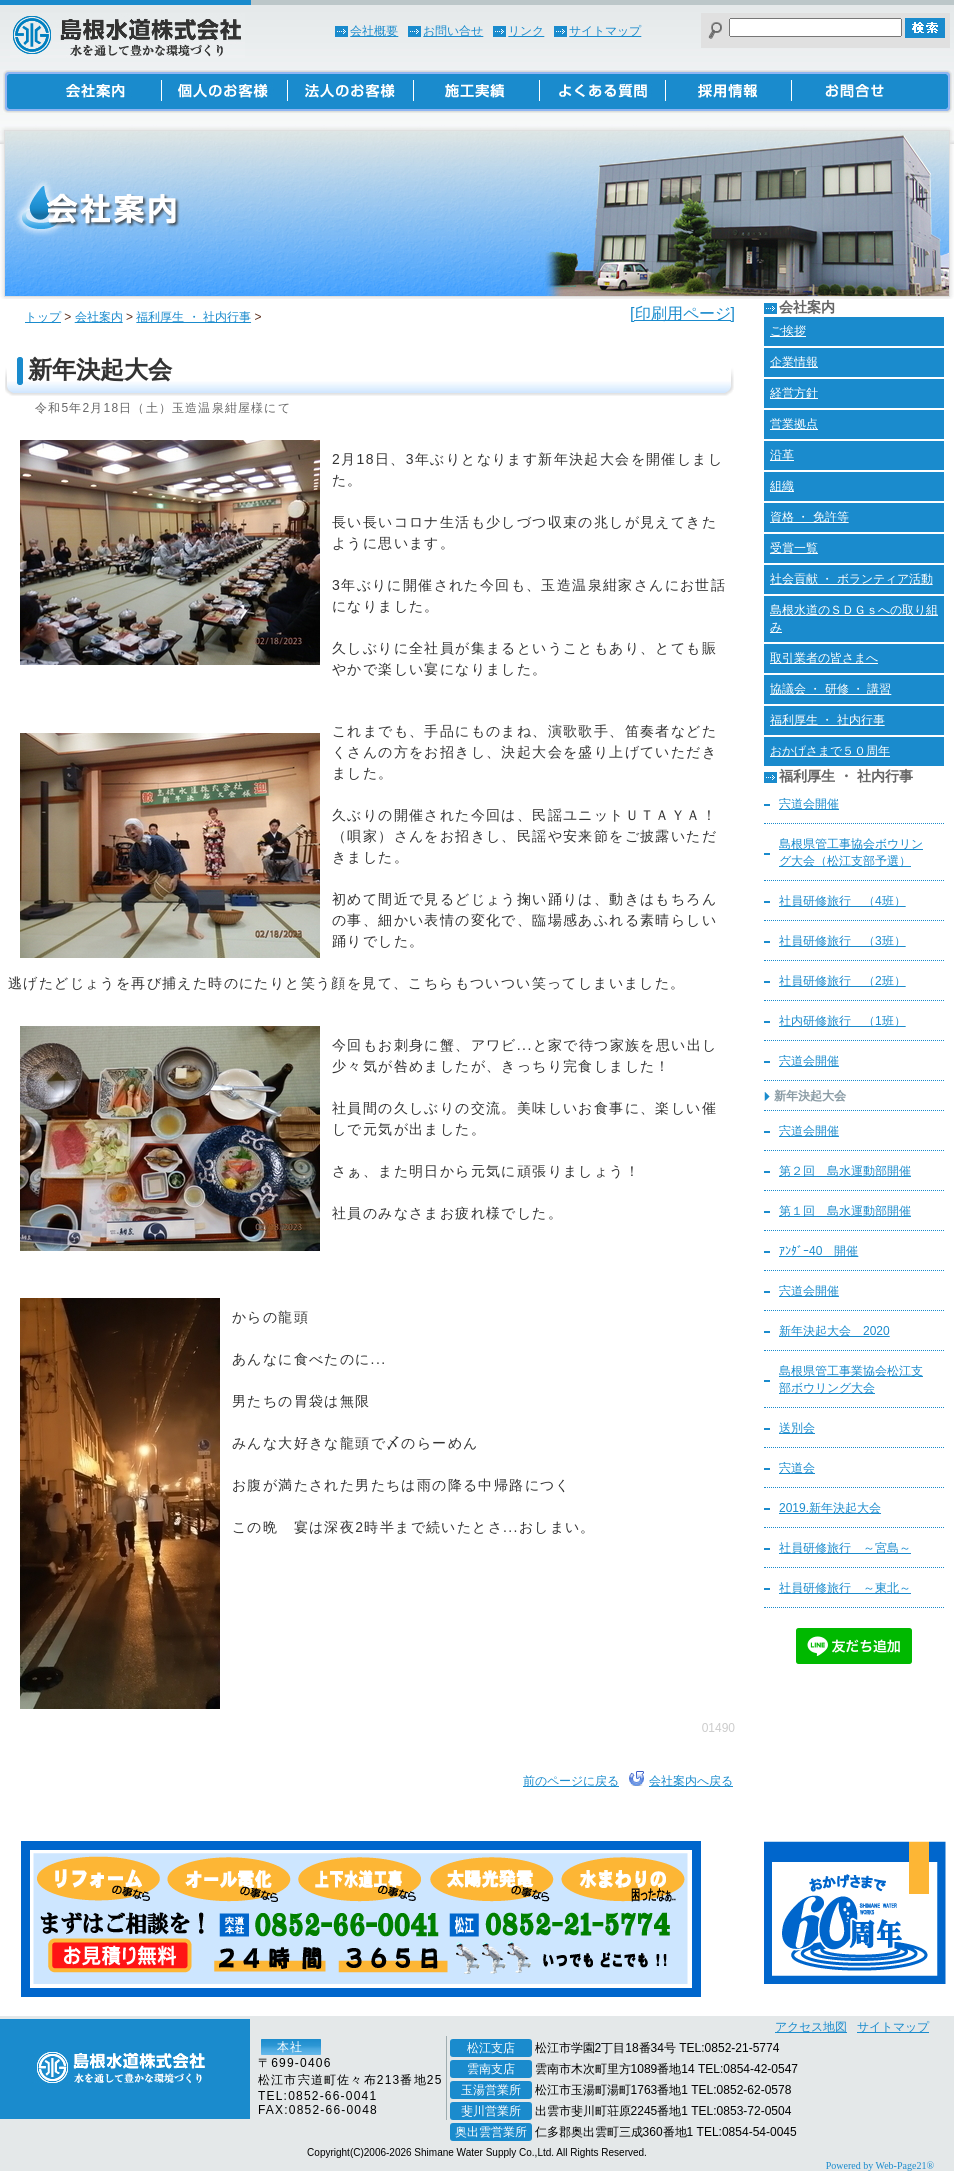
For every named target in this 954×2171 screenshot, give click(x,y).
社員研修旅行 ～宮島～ (845, 1548)
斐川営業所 (491, 2111)
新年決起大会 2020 (834, 1331)
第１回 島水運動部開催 (845, 1211)
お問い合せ (453, 31)
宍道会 (797, 1468)
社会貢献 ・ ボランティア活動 (851, 579)
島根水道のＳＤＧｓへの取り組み (854, 618)
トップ (43, 317)
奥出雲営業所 (491, 2132)
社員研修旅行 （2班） (842, 981)
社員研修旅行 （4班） (842, 901)
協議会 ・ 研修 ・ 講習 (830, 689)
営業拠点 (794, 424)
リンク (526, 31)
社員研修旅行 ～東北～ (845, 1588)
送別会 (797, 1428)
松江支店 (491, 2048)
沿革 (782, 455)
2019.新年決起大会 (830, 1508)
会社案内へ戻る (691, 1781)
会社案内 (99, 317)
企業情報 (794, 362)
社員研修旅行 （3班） (842, 941)
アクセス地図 (811, 2027)
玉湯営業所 (491, 2090)
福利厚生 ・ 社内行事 (193, 317)
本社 (290, 2047)
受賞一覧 (794, 548)
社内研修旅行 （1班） (842, 1021)
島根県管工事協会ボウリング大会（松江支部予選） (851, 852)
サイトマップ (605, 31)
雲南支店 (491, 2069)
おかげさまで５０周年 (830, 751)
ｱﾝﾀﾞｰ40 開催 (818, 1251)
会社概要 (374, 31)
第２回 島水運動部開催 (845, 1171)
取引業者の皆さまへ (824, 658)
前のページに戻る (571, 1781)
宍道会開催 (809, 804)
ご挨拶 (788, 331)
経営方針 (794, 393)
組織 (782, 486)
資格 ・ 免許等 (809, 517)
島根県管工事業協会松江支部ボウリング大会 (851, 1379)
